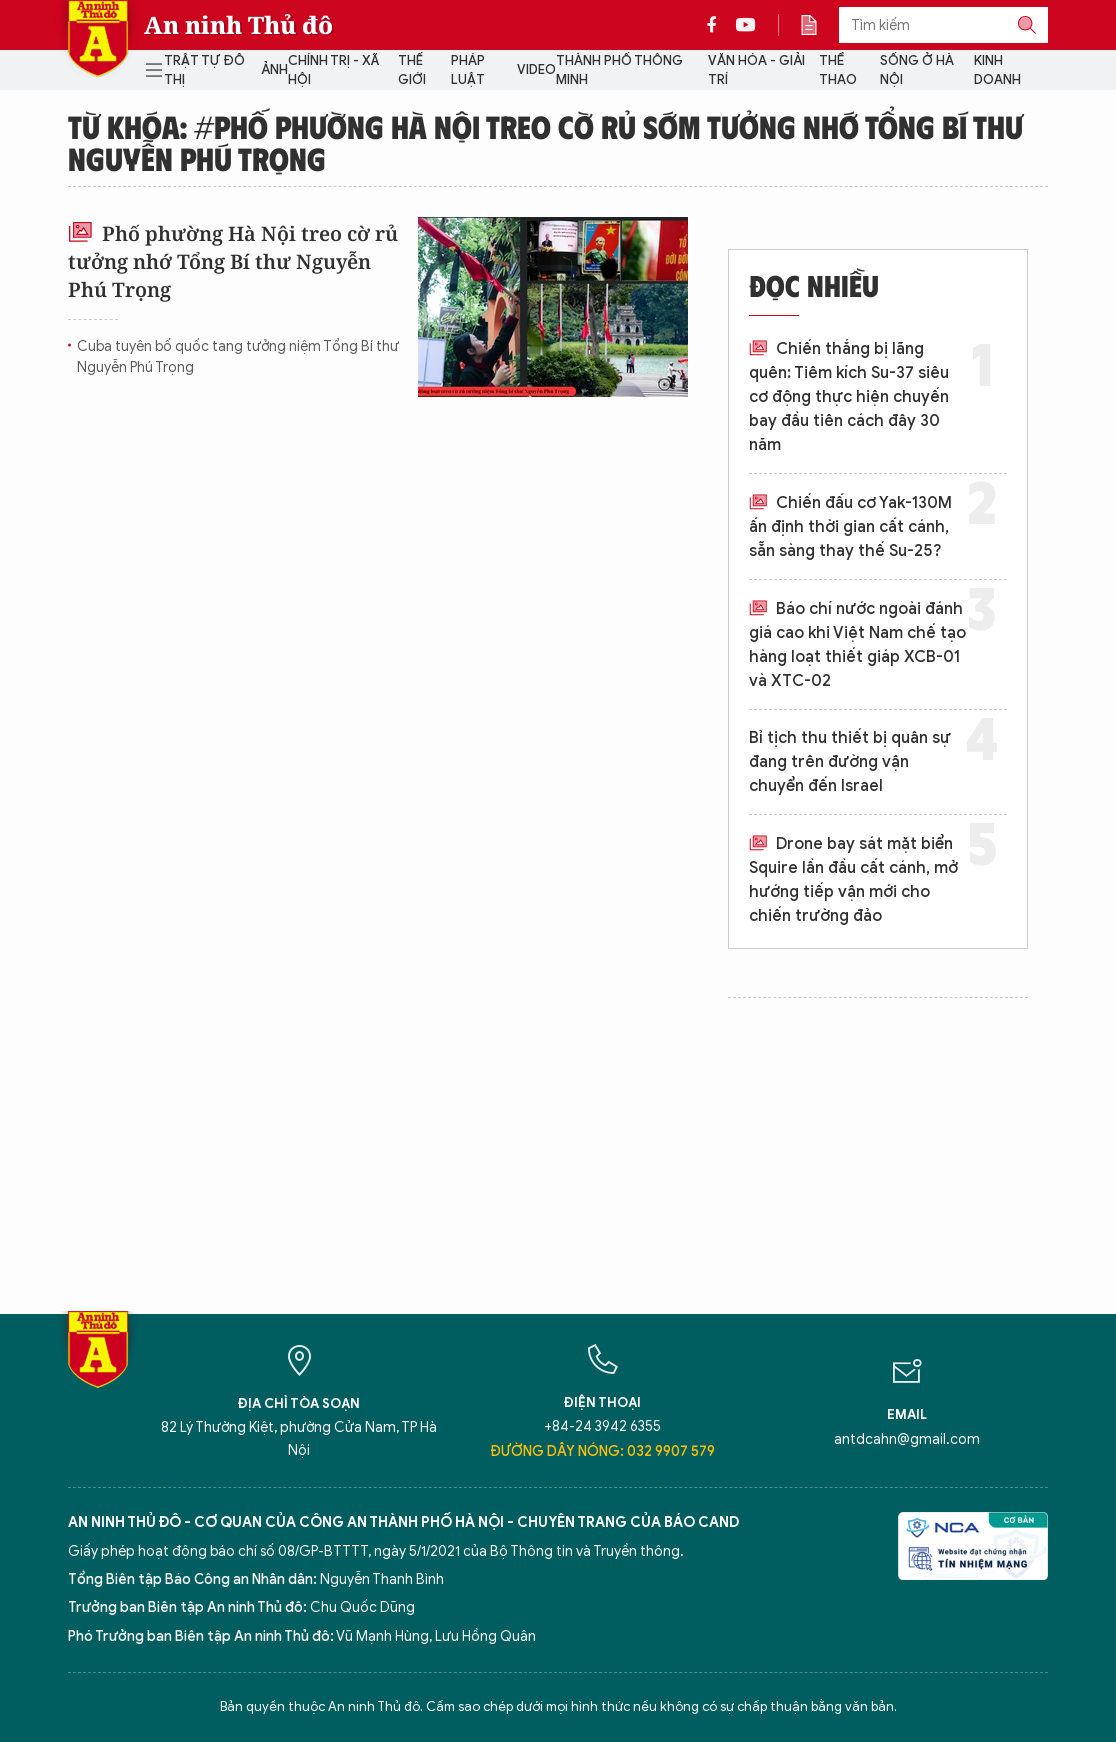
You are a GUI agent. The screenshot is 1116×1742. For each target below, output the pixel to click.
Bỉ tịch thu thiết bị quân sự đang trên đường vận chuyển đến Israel (850, 762)
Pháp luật (468, 70)
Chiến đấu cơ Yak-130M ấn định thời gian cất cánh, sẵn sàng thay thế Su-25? (850, 527)
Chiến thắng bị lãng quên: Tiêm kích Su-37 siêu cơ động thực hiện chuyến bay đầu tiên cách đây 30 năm (849, 397)
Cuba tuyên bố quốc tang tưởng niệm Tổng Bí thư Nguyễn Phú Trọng (238, 357)
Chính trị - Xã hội (333, 70)
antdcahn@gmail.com (907, 1439)
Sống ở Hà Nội (917, 70)
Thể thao (838, 70)
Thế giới (412, 70)
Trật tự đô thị (204, 70)
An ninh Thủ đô (238, 25)
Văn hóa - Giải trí (756, 70)
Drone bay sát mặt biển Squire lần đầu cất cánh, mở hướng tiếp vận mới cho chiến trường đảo (853, 880)
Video (536, 69)
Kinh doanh (997, 70)
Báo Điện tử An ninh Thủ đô (98, 38)
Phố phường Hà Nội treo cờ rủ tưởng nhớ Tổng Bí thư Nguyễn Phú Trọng (233, 261)
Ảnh (274, 69)
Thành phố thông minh (619, 70)
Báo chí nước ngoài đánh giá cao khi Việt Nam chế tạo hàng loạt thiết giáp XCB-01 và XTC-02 (857, 645)
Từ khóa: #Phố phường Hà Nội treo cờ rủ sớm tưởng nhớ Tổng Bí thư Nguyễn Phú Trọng (545, 142)
